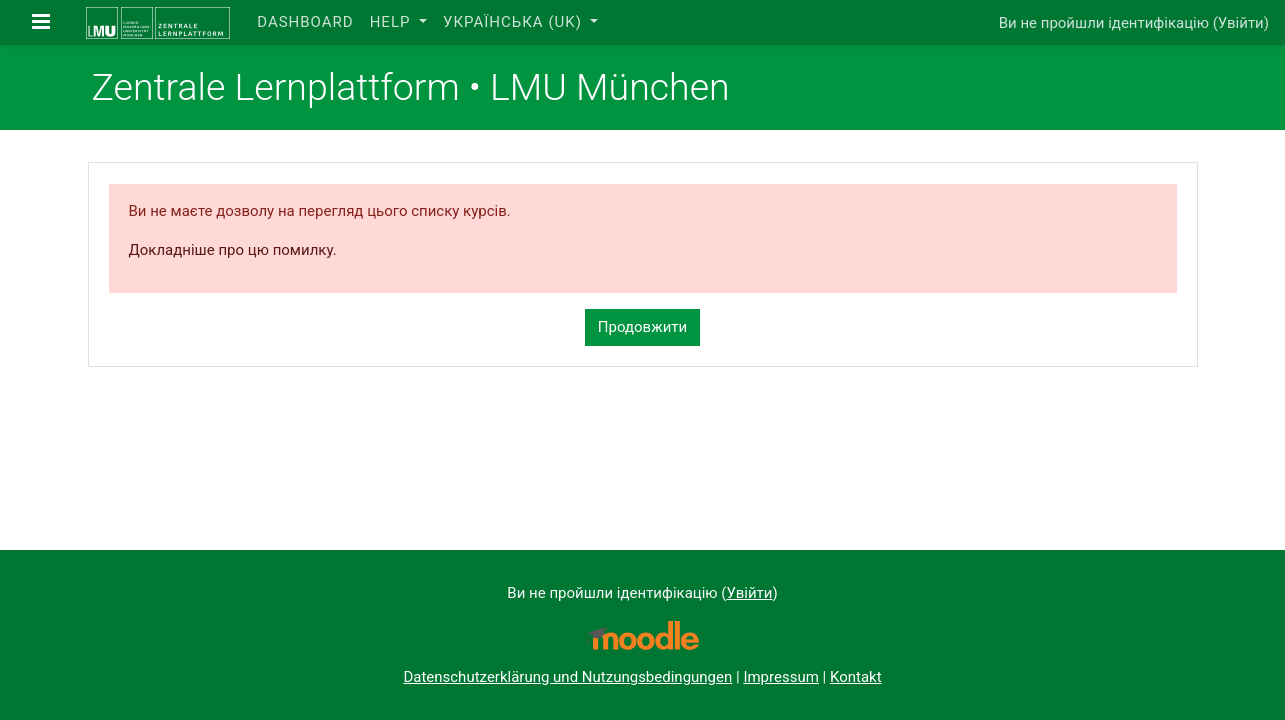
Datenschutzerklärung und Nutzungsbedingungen (567, 677)
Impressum (780, 677)
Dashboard (305, 22)
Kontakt (856, 677)
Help (393, 22)
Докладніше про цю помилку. (233, 250)
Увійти (1241, 23)
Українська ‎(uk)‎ (515, 22)
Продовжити (642, 327)
